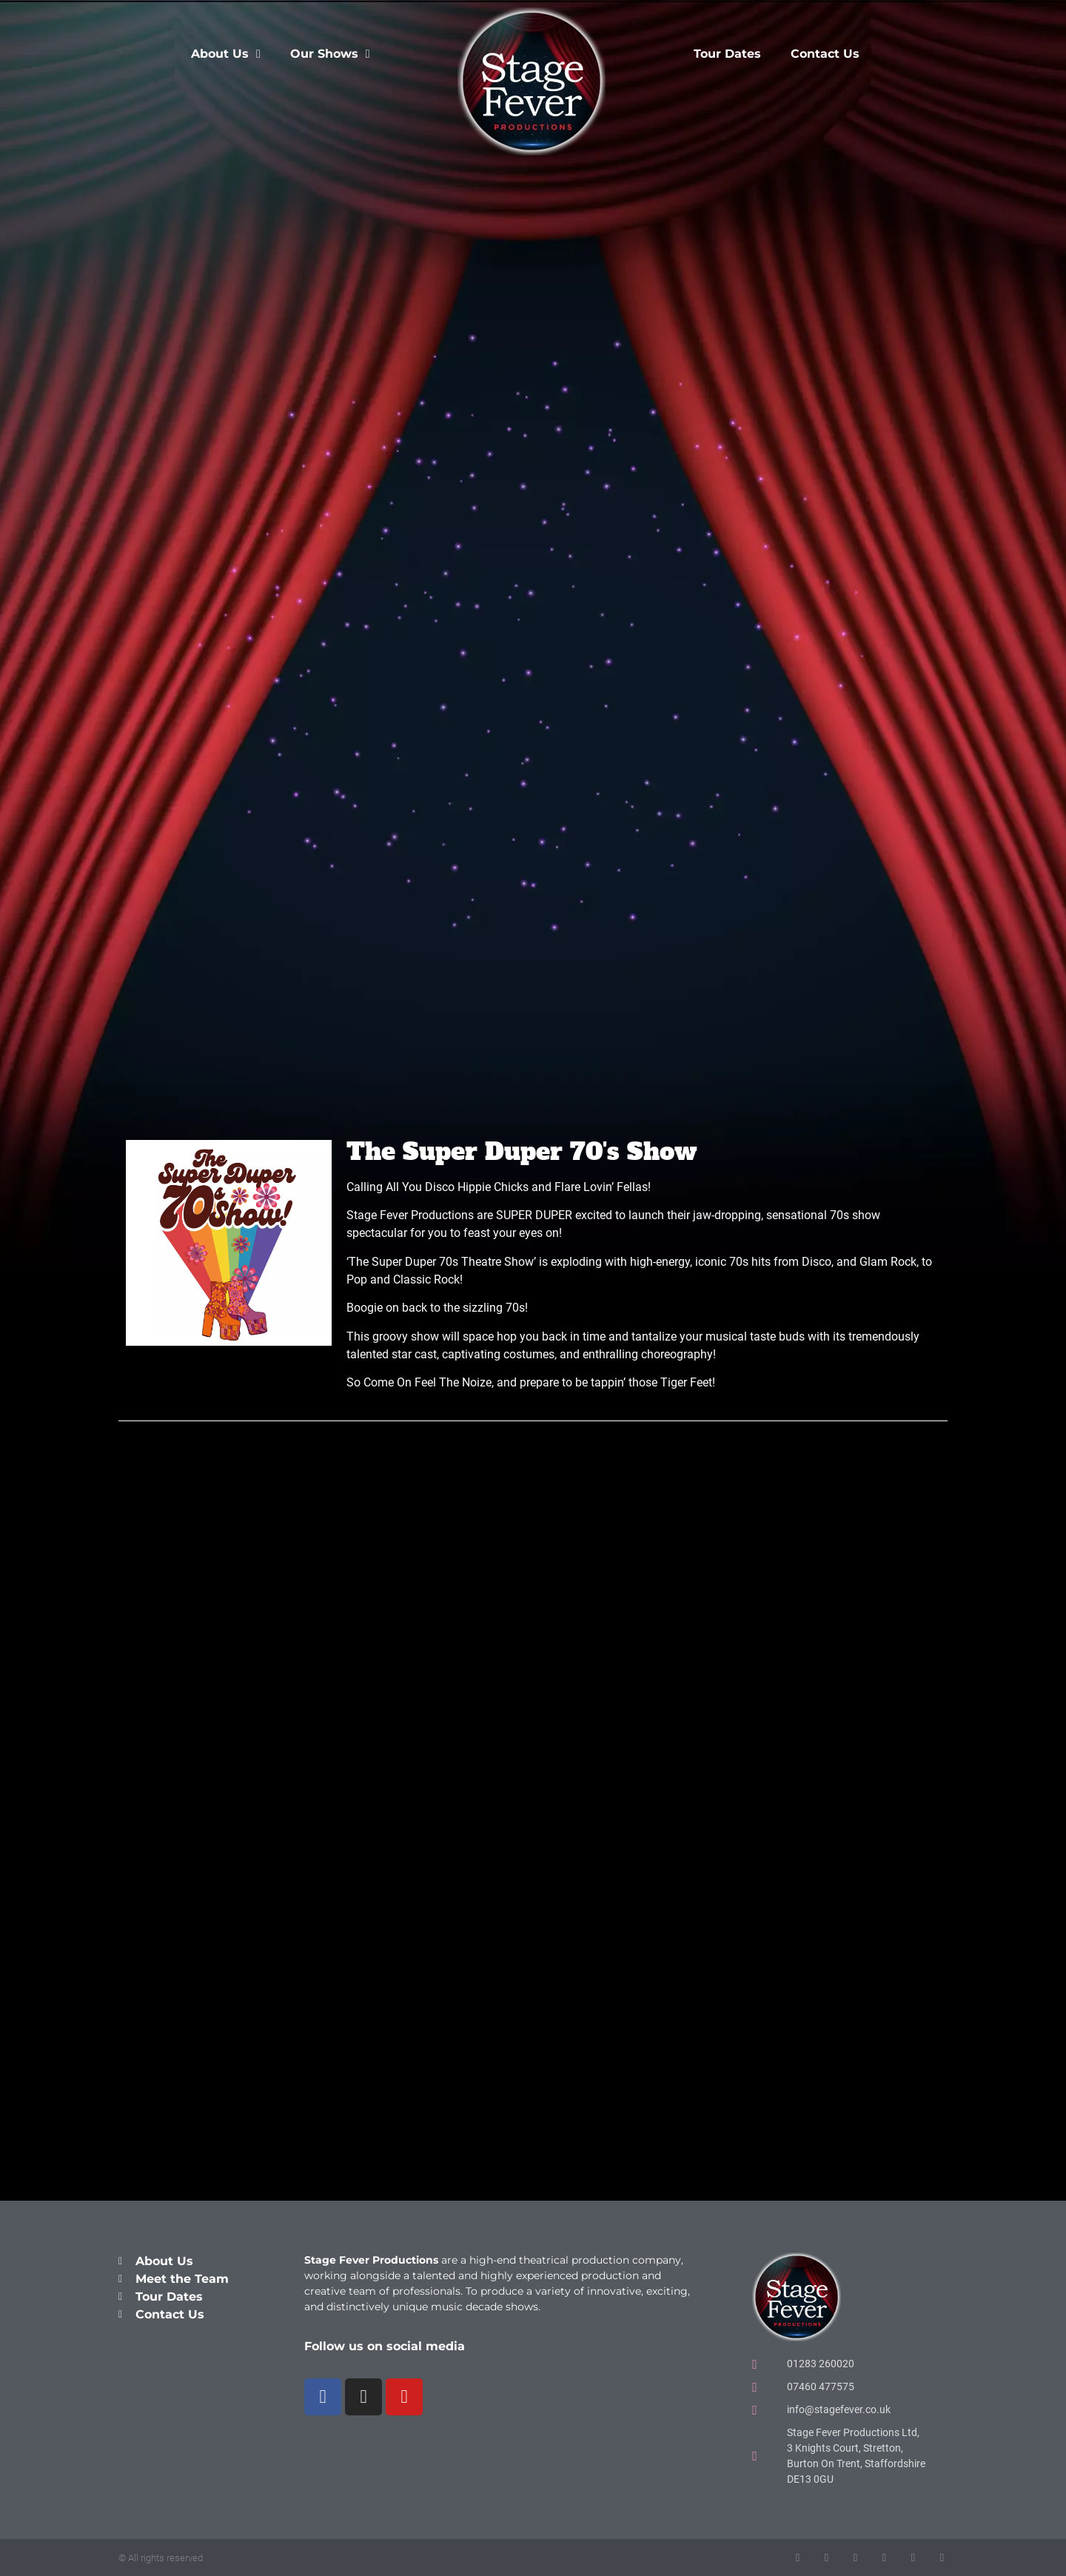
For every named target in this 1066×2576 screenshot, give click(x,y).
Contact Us (825, 54)
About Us (226, 54)
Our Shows (330, 54)
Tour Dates (727, 54)
